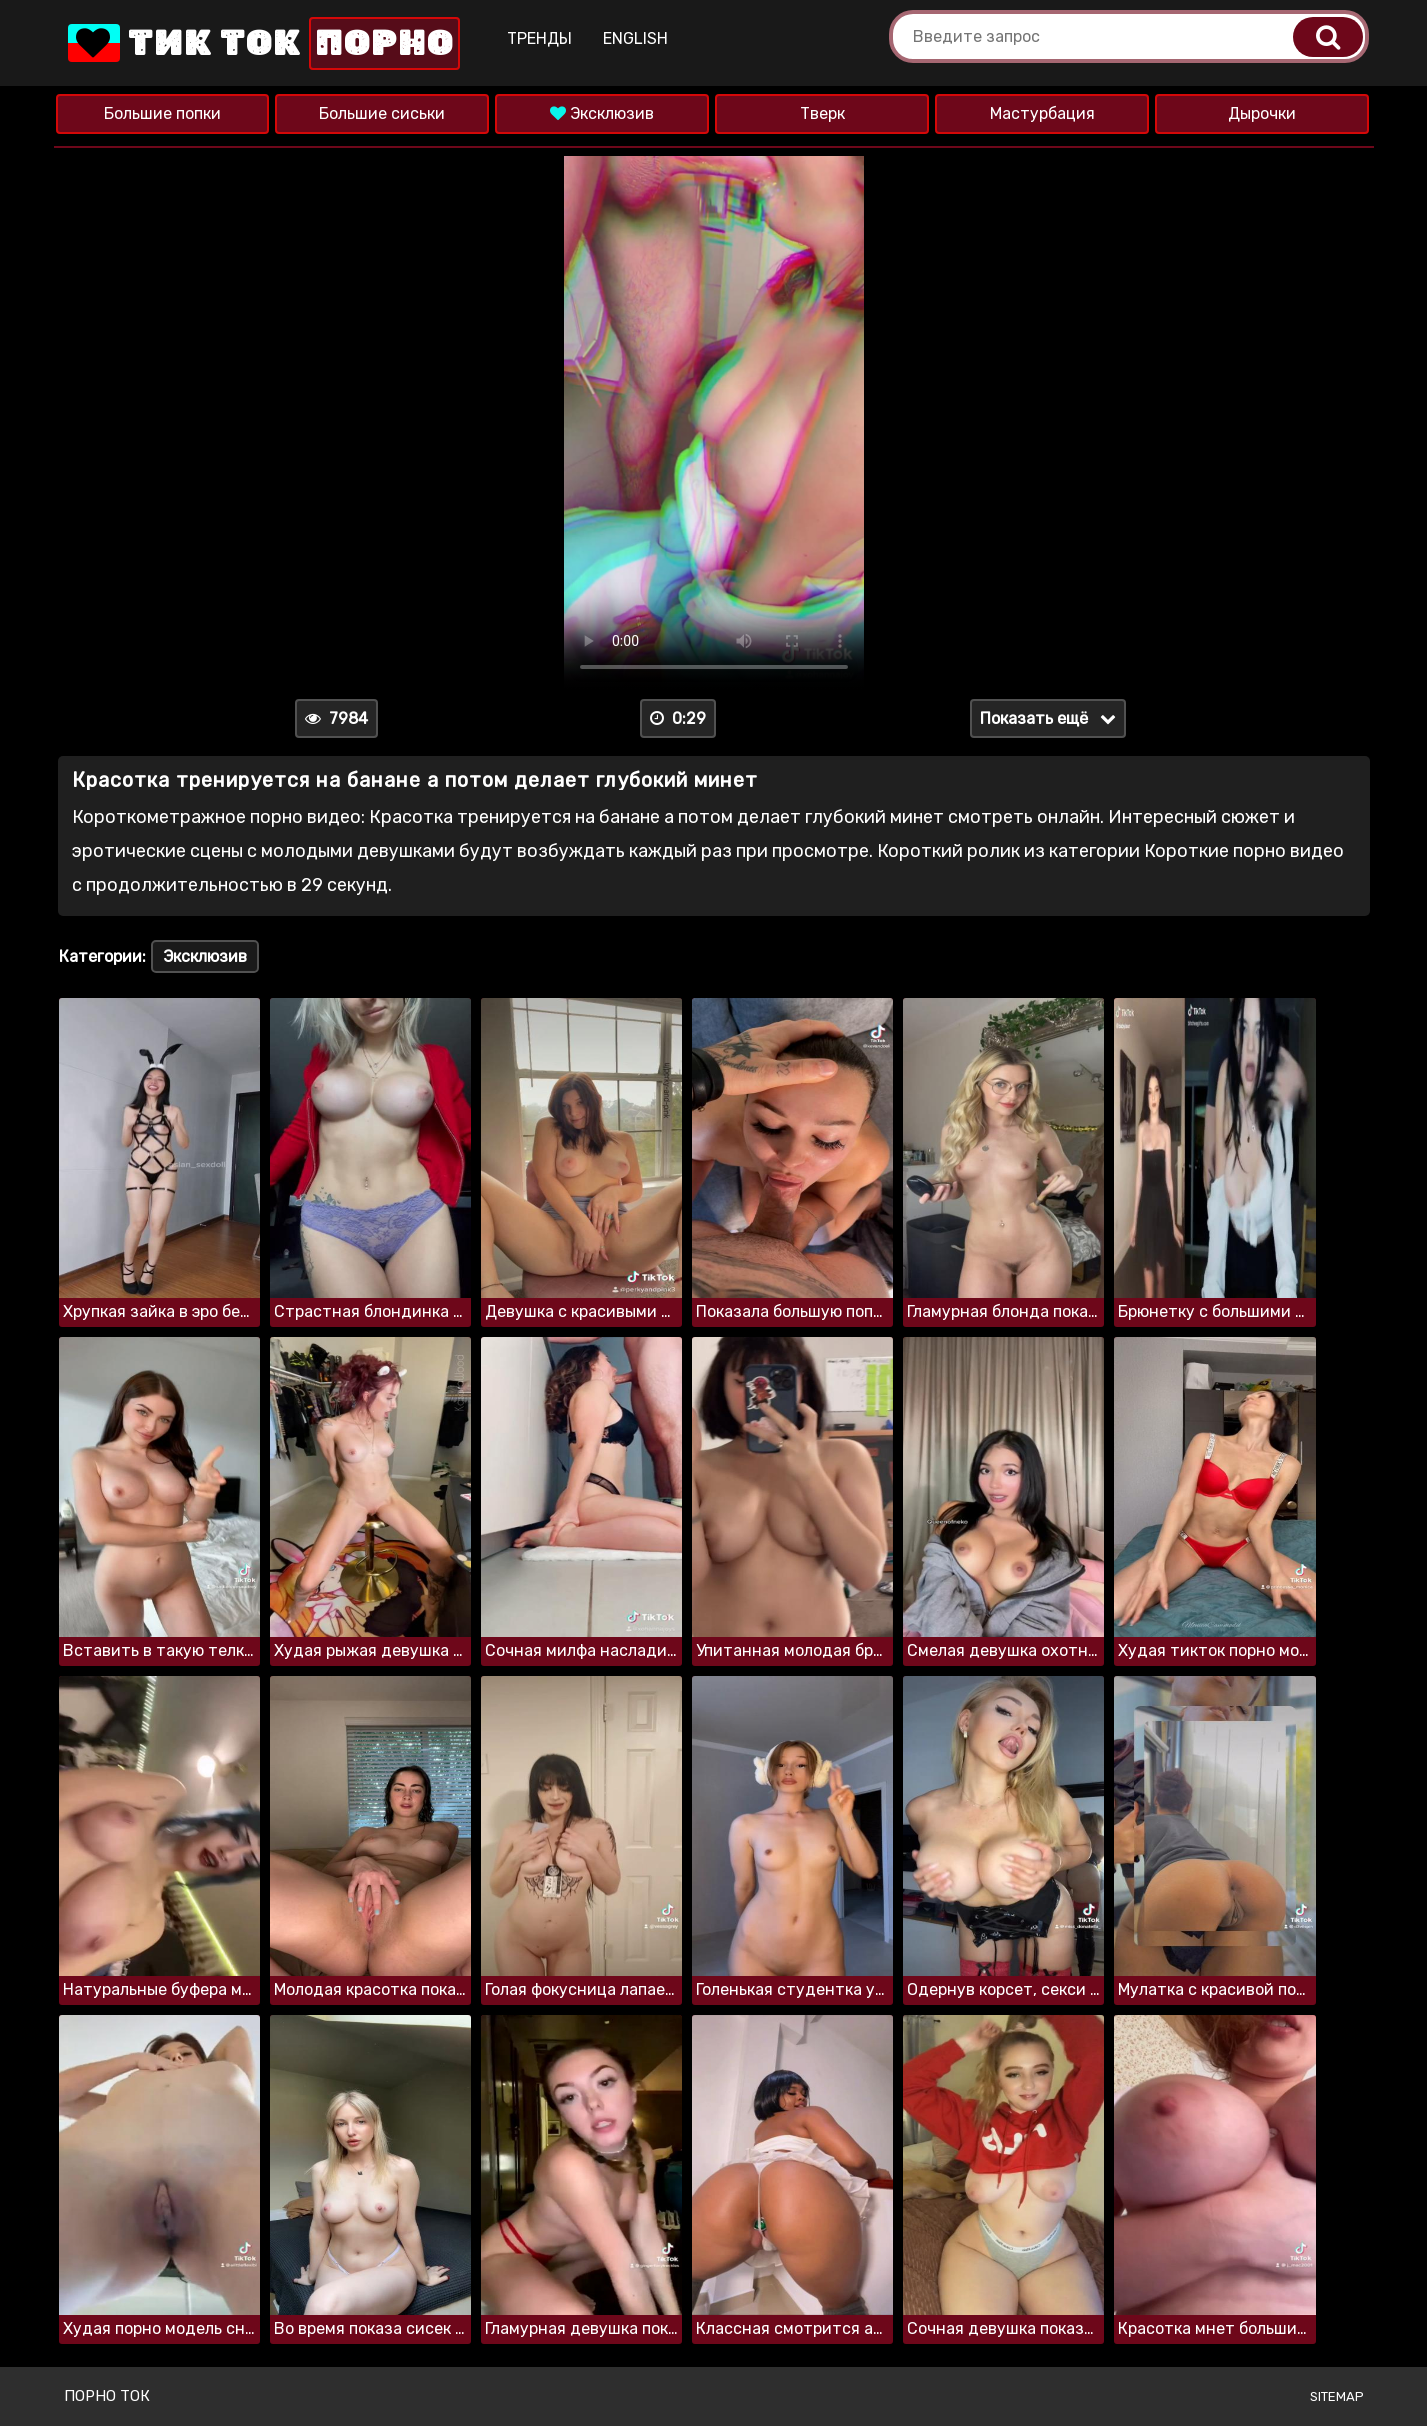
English (635, 38)
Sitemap (1337, 2396)
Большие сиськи (382, 113)
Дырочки (1262, 113)
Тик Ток (262, 43)
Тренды (539, 38)
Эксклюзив (602, 113)
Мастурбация (1042, 113)
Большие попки (162, 113)
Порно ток (107, 2396)
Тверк (822, 113)
